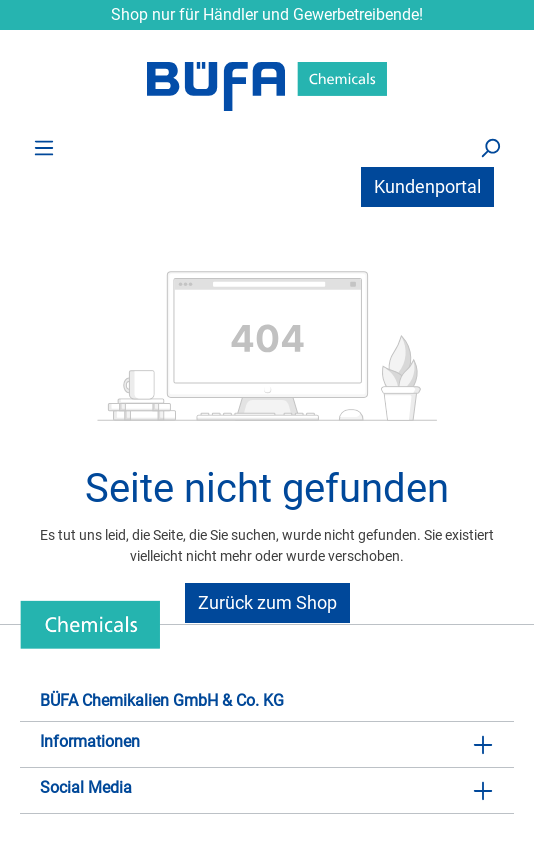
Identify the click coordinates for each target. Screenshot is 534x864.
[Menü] (44, 147)
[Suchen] (490, 147)
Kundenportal (427, 186)
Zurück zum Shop (267, 602)
